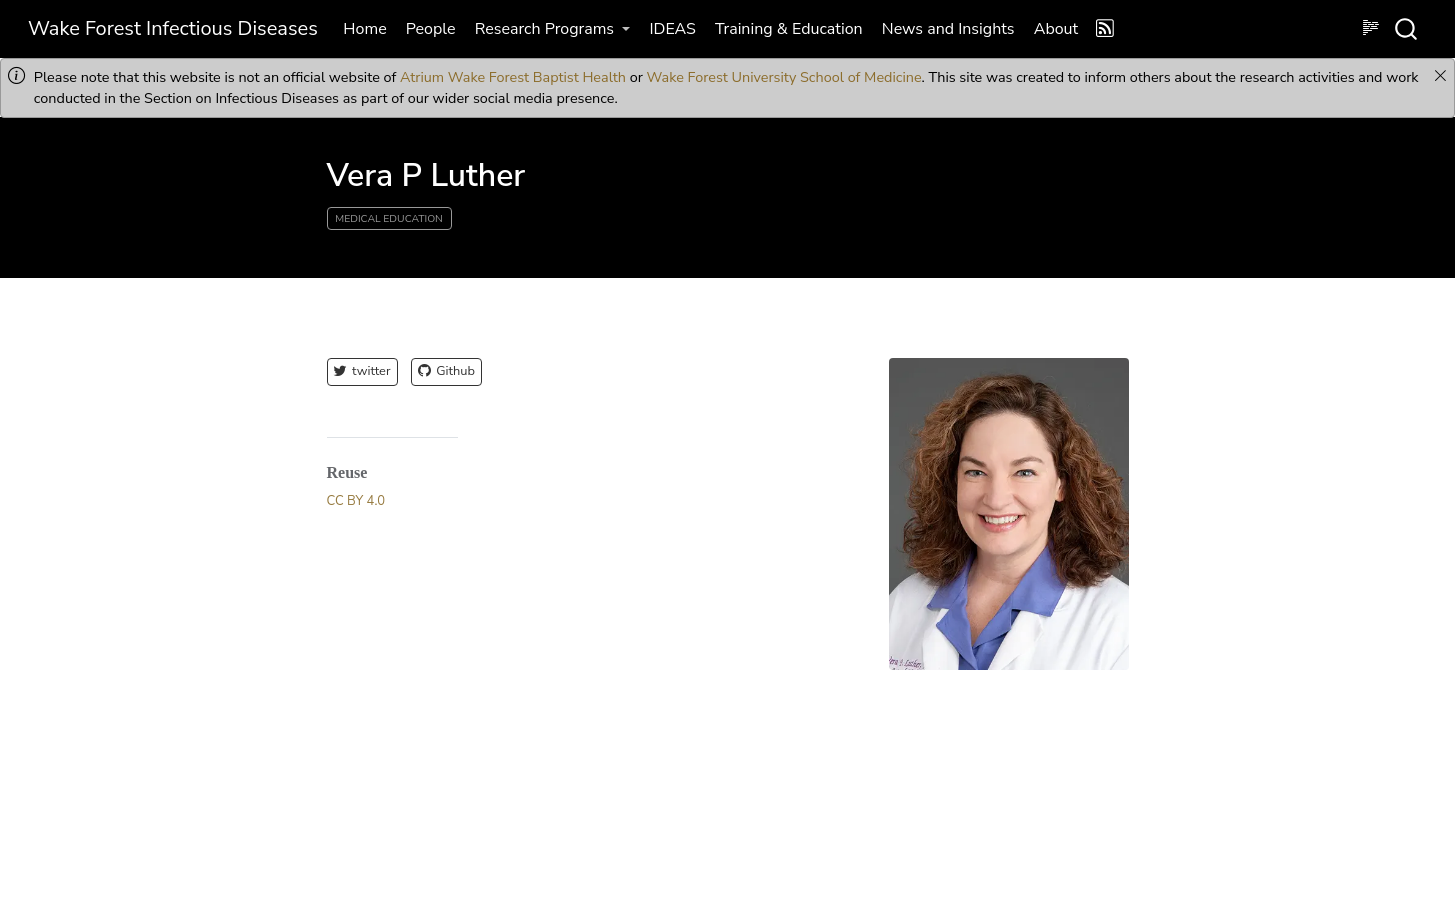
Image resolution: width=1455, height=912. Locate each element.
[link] (552, 29)
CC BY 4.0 (356, 501)
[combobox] (1407, 29)
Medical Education (389, 218)
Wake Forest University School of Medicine (784, 77)
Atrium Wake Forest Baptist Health (513, 77)
